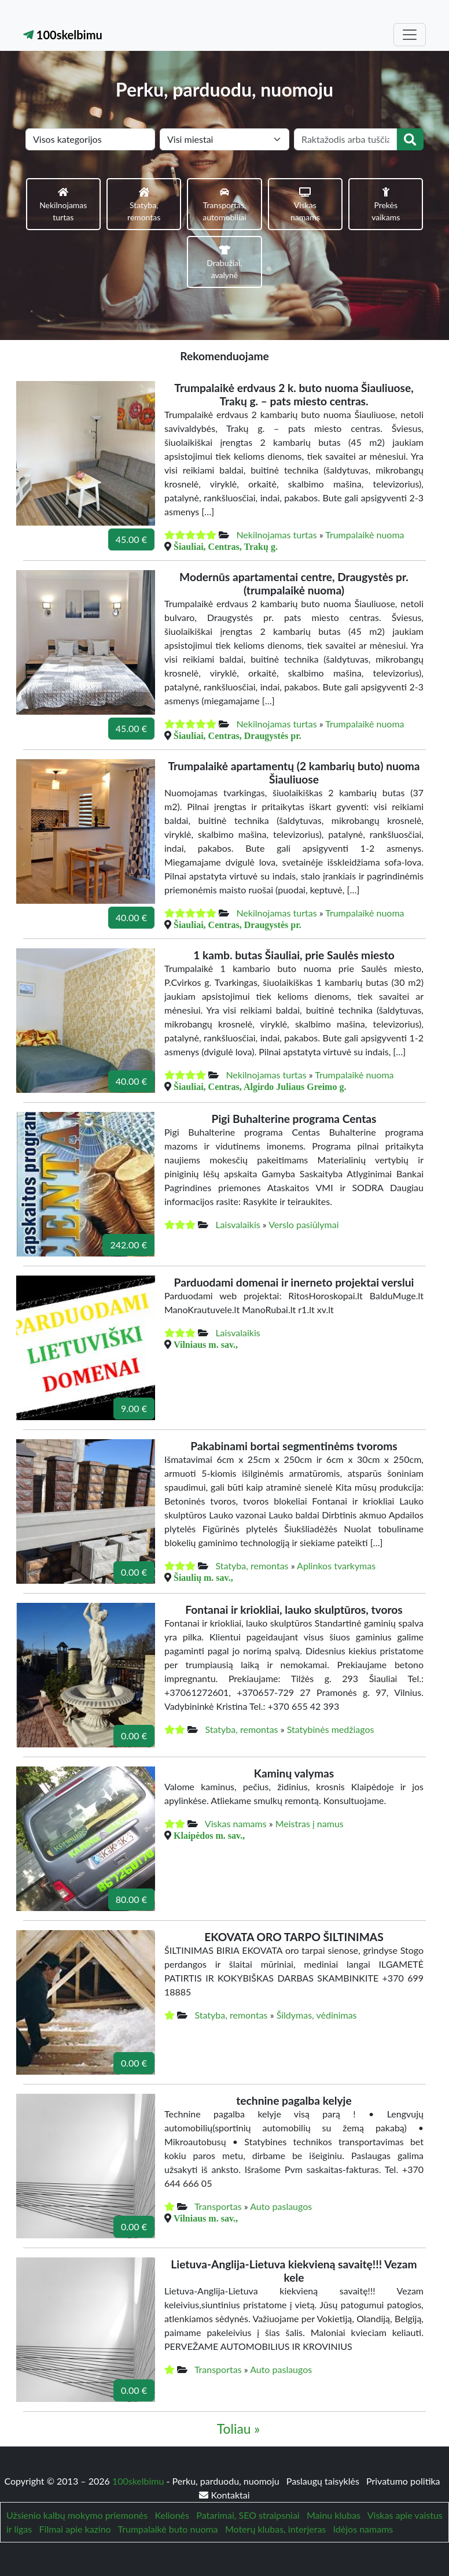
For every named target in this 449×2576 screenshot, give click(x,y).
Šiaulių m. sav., (203, 1577)
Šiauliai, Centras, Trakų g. (226, 546)
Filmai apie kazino (75, 2528)
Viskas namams (236, 1823)
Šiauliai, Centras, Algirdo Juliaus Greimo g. (260, 1086)
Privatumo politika (403, 2480)
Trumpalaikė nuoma (364, 534)
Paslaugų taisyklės (324, 2480)
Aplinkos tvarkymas (336, 1565)
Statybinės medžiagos (330, 1729)
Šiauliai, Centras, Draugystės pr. (237, 735)
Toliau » (238, 2429)
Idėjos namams (363, 2528)
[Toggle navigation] (409, 34)
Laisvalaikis (237, 1224)
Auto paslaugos (281, 2206)
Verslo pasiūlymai (303, 1224)
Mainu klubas (333, 2515)
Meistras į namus (309, 1823)
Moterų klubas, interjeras (275, 2528)
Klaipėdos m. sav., (209, 1835)
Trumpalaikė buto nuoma (168, 2528)
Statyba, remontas (251, 1565)
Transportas (218, 2206)
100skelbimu (62, 35)
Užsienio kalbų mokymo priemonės (77, 2515)
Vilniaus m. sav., (206, 1344)
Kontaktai (224, 2494)
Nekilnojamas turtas (276, 534)
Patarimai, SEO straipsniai (247, 2515)
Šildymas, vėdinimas (317, 2014)
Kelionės (172, 2515)
